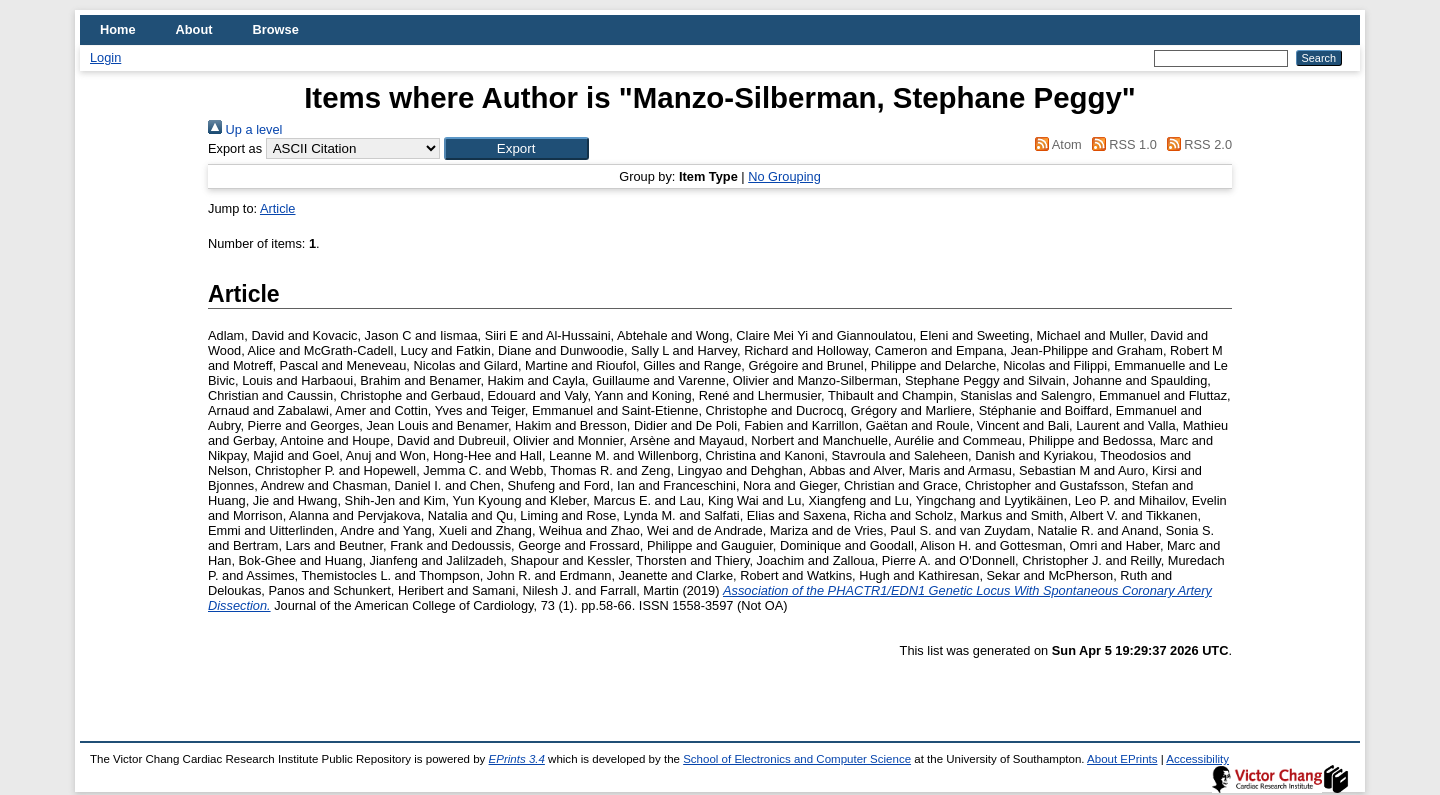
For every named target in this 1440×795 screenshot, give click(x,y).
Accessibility (1197, 759)
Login (105, 57)
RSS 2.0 (1196, 144)
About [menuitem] (194, 29)
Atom (1055, 144)
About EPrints (1122, 759)
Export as (235, 148)
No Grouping (784, 176)
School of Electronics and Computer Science (797, 759)
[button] (516, 148)
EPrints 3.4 (517, 759)
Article (278, 208)
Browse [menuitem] (276, 29)
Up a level (245, 129)
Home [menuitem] (118, 29)
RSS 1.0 (1121, 144)
